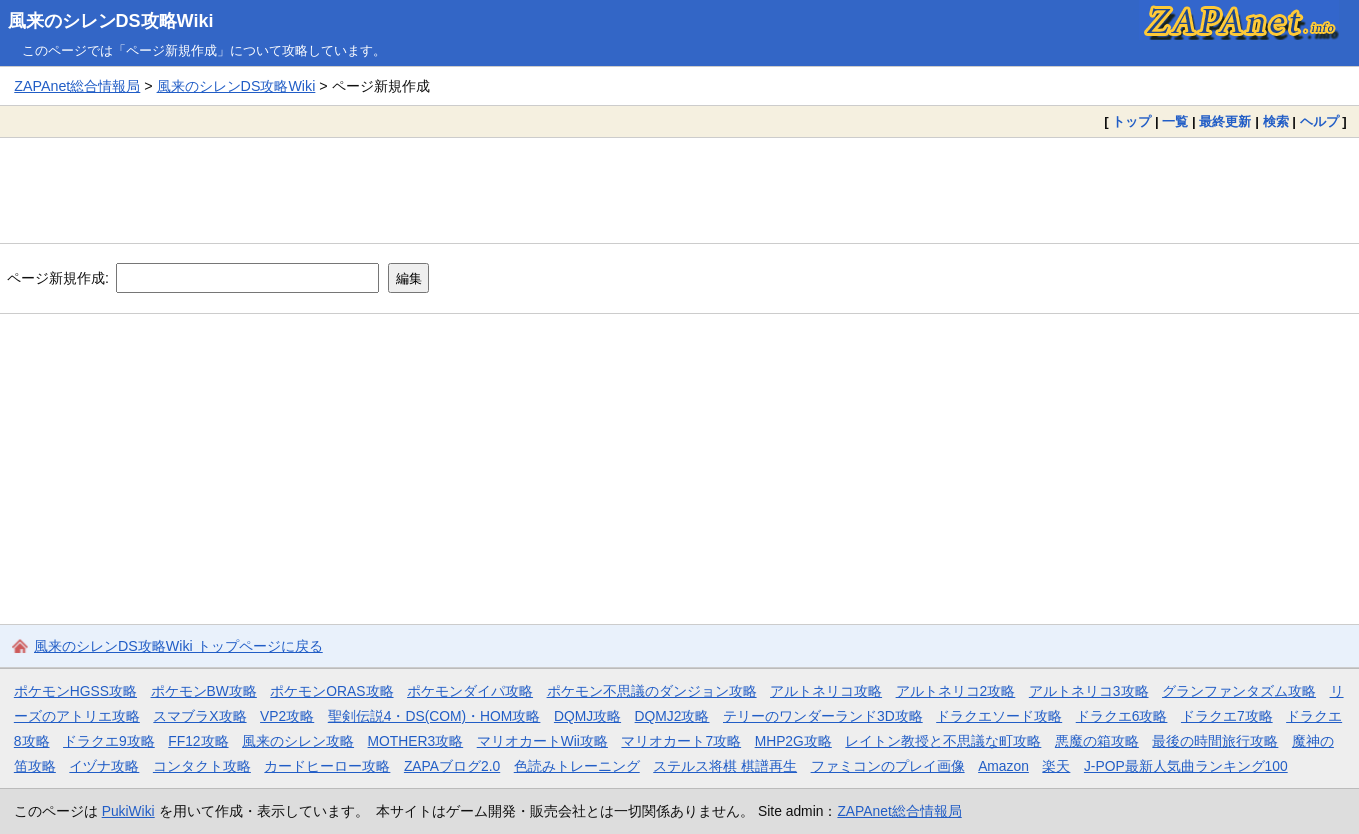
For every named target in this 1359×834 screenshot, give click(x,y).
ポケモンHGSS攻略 (75, 691)
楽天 (1056, 766)
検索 (1276, 121)
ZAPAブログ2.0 (452, 766)
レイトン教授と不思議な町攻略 (943, 741)
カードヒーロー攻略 (327, 766)
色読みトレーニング (577, 766)
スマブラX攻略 (199, 716)
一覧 (1175, 121)
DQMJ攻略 (587, 716)
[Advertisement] (680, 190)
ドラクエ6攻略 (1122, 716)
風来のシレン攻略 (298, 741)
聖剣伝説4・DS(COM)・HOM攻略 (434, 716)
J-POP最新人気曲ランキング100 (1186, 766)
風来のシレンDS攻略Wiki (111, 21)
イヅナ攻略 (104, 766)
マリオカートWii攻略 (542, 741)
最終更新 (1225, 121)
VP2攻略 (287, 716)
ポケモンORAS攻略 (331, 691)
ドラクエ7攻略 (1227, 716)
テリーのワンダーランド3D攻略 (823, 716)
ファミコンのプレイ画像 (888, 766)
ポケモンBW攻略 (204, 691)
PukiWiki (128, 811)
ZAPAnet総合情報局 (77, 86)
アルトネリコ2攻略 (956, 691)
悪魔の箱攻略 (1097, 741)
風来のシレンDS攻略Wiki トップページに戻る (178, 646)
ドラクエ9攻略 (109, 741)
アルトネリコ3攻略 (1089, 691)
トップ (1131, 121)
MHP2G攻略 (793, 741)
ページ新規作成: (58, 278)
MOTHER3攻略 (416, 741)
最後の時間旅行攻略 (1215, 741)
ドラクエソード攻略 (999, 716)
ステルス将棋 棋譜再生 (725, 766)
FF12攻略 (198, 741)
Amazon (1003, 766)
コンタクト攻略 (202, 766)
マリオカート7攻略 (681, 741)
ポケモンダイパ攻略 (470, 691)
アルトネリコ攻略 (826, 691)
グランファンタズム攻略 (1239, 691)
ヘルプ (1319, 121)
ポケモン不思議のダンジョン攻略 (652, 691)
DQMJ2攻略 (672, 716)
